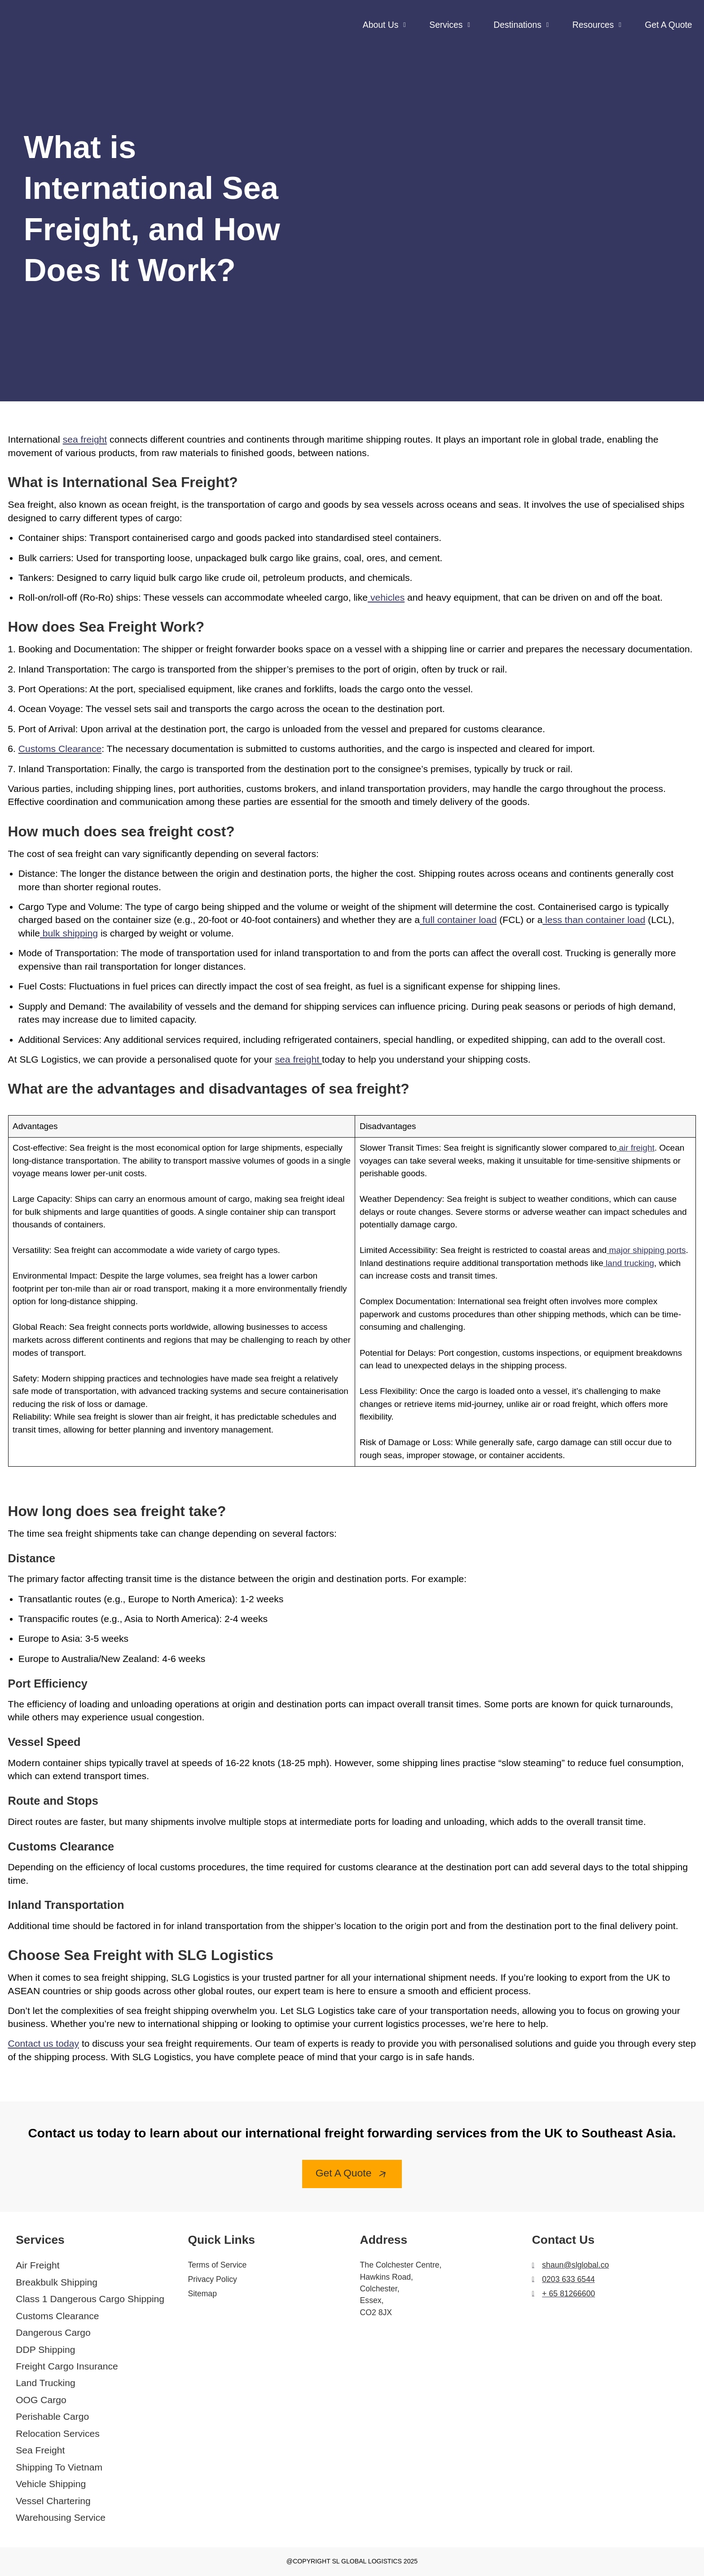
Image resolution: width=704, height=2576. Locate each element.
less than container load (593, 919)
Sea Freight (40, 2450)
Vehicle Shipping (51, 2484)
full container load (458, 919)
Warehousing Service (61, 2517)
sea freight (85, 439)
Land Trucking (45, 2383)
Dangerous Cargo (53, 2332)
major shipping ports (646, 1250)
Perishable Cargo (52, 2416)
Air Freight (37, 2265)
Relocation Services (58, 2433)
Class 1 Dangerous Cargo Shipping (90, 2299)
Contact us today (43, 2043)
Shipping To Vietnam (59, 2467)
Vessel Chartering (53, 2501)
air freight (635, 1147)
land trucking (628, 1263)
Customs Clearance (57, 2316)
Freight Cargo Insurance (67, 2366)
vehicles (386, 597)
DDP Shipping (45, 2349)
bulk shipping (69, 933)
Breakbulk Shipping (56, 2282)
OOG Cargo (41, 2400)
